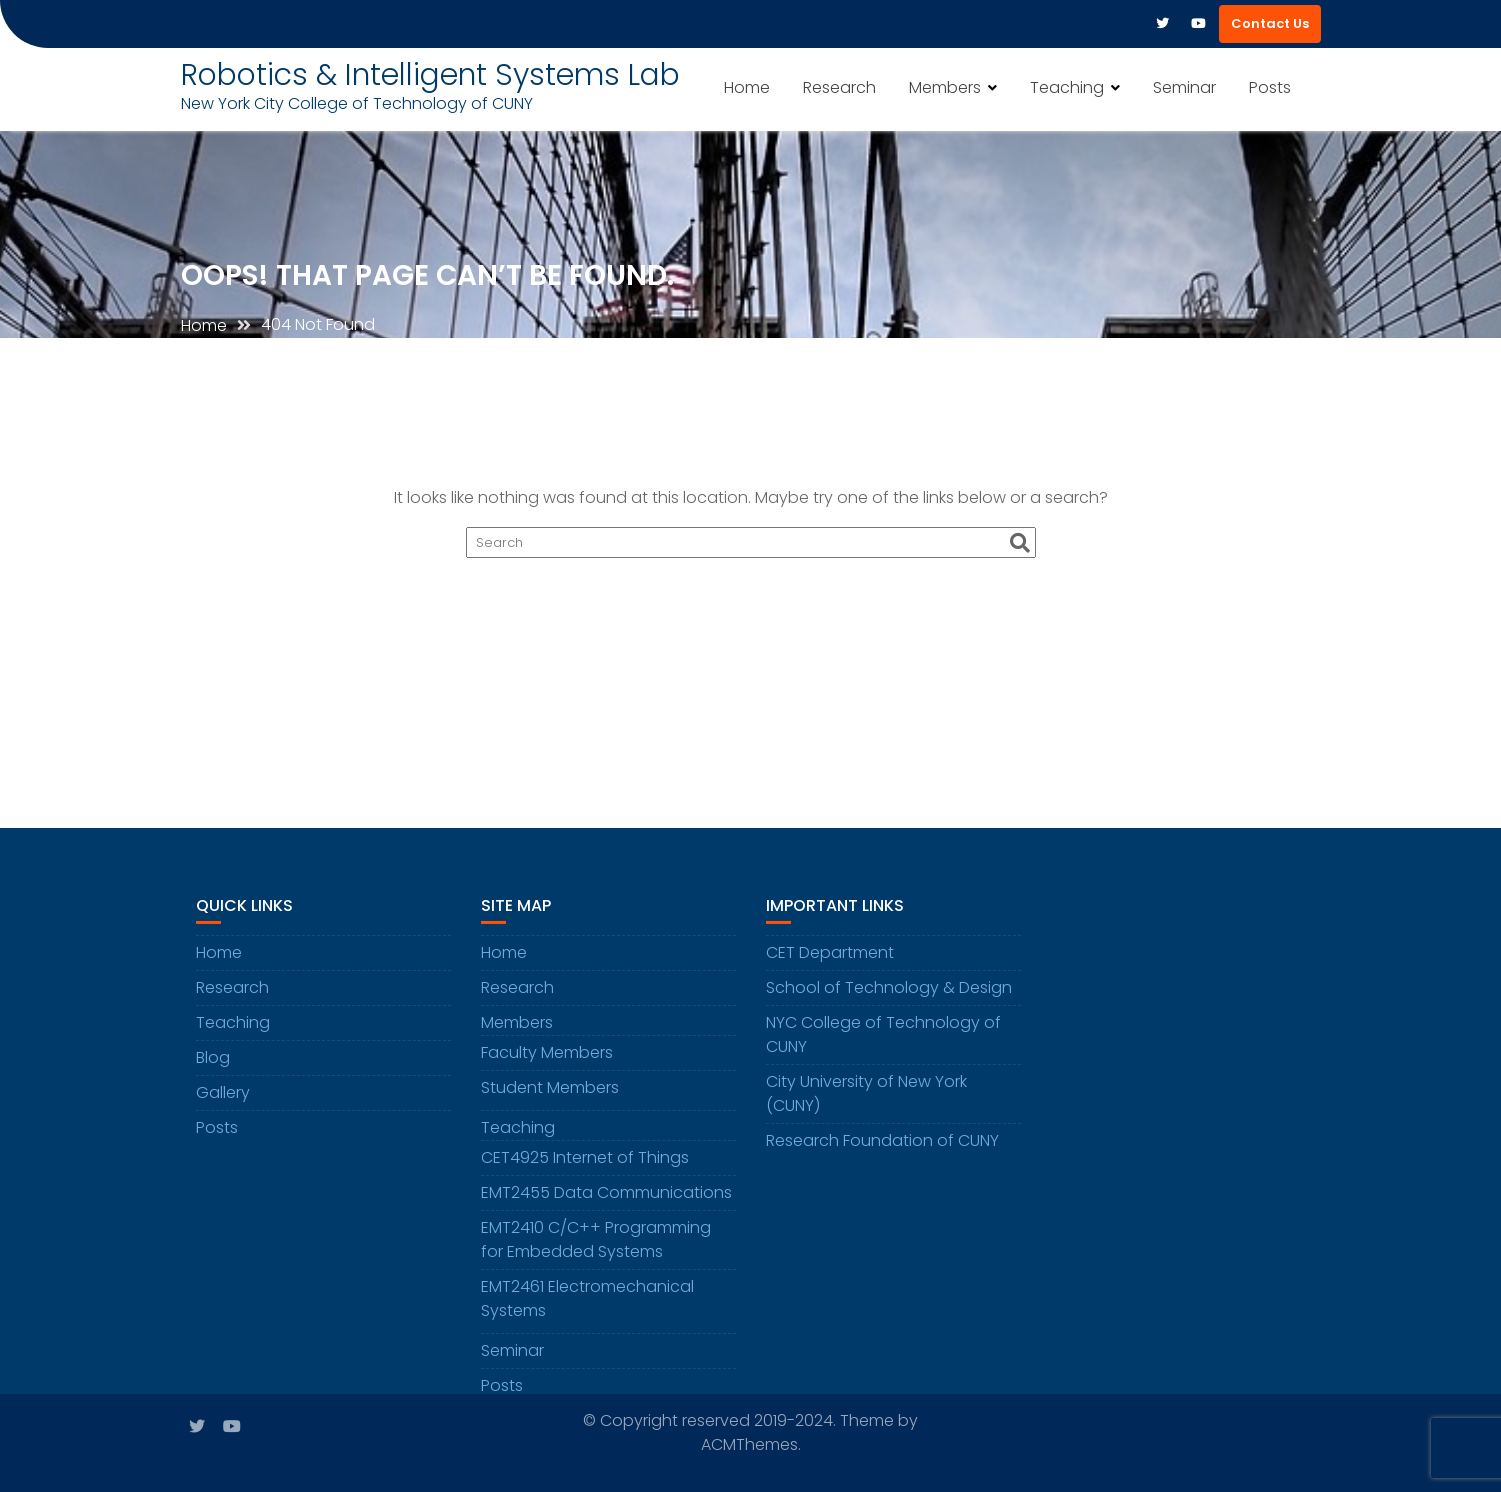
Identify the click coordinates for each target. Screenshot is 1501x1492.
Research (839, 87)
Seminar (1184, 87)
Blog (213, 1064)
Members (945, 87)
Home (747, 87)
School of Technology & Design (889, 994)
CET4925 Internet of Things (585, 1164)
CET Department (830, 959)
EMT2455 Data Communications (606, 1199)
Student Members (550, 1094)
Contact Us (1270, 23)
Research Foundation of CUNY (882, 1147)
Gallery (223, 1099)
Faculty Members (547, 1059)
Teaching (1067, 87)
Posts (1270, 87)
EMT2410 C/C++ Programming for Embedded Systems (596, 1246)
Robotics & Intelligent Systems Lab (430, 75)
